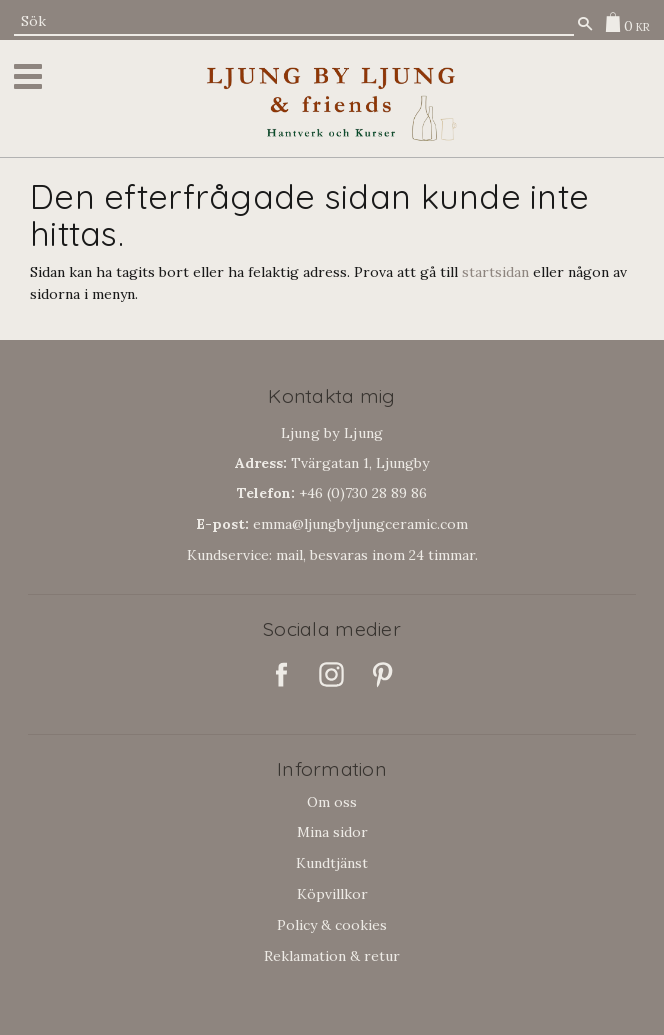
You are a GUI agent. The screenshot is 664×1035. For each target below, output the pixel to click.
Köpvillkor (332, 894)
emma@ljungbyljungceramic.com (332, 524)
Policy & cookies (332, 925)
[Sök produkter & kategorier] (294, 21)
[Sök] (585, 23)
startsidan (495, 272)
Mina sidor (332, 832)
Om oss (332, 802)
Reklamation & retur (332, 956)
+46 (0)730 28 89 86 (332, 493)
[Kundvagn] (623, 22)
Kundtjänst (332, 863)
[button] (31, 76)
